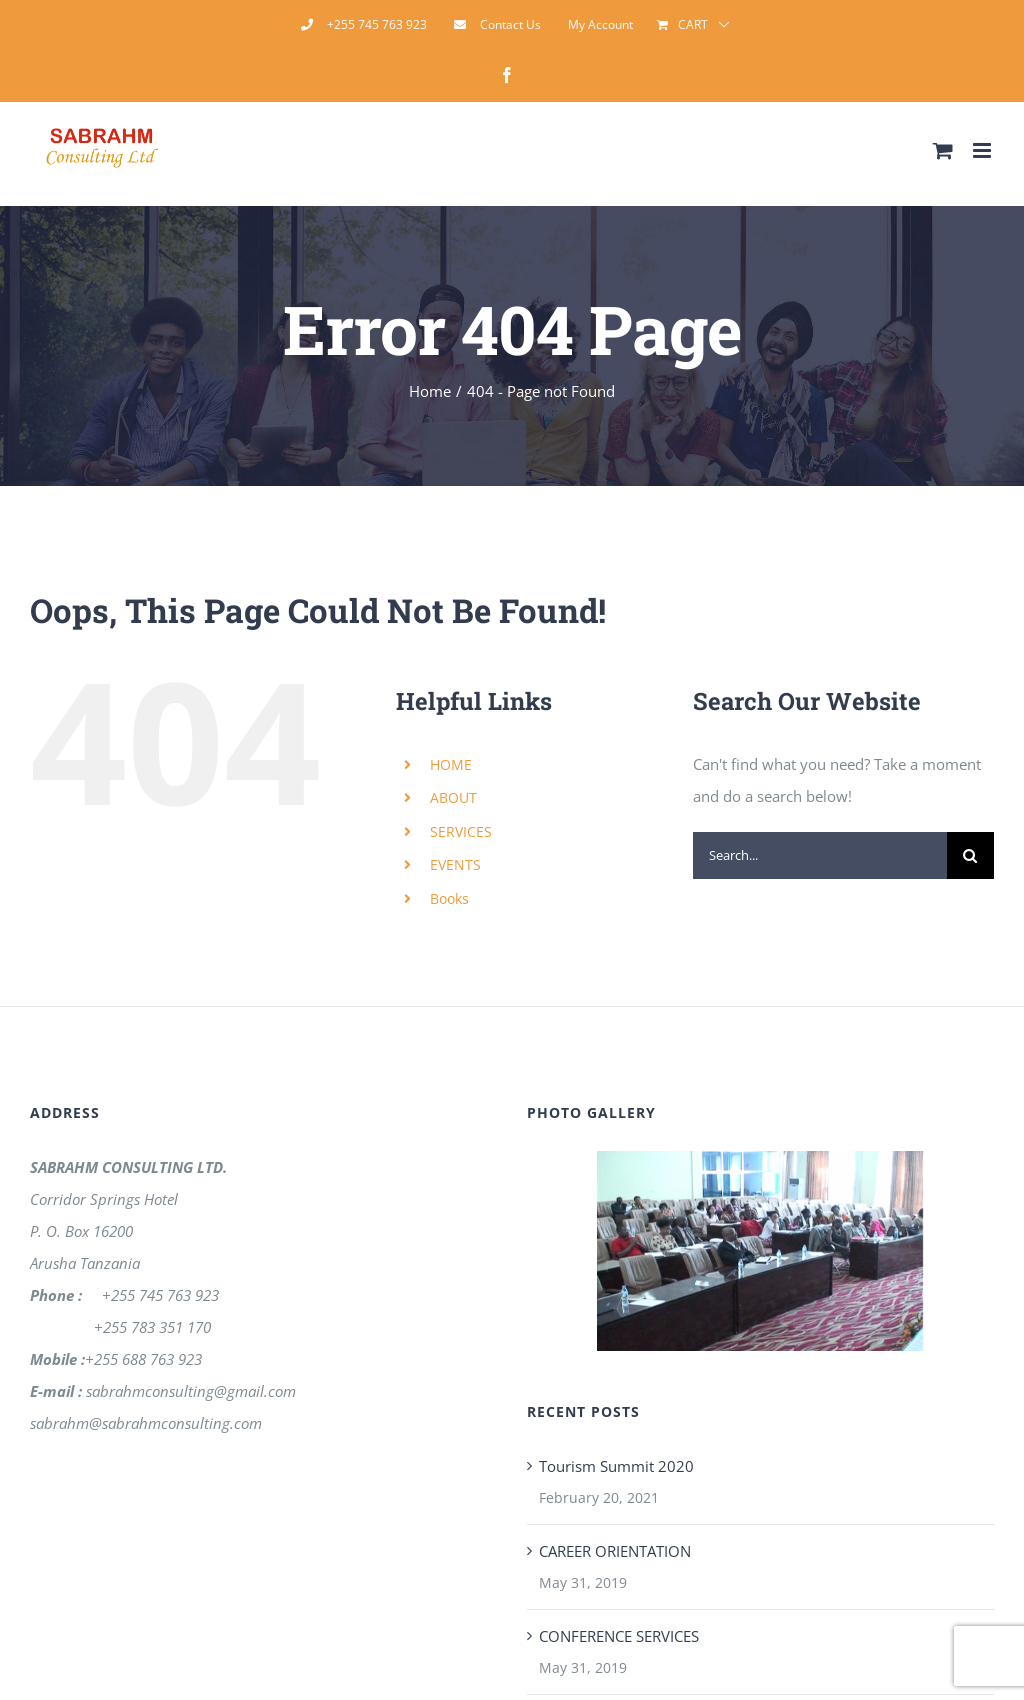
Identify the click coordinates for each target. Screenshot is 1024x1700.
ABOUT (453, 797)
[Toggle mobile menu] (983, 150)
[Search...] (820, 855)
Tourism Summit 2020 (616, 1466)
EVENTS (455, 864)
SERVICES (461, 831)
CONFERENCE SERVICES (619, 1636)
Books (449, 898)
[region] (760, 1251)
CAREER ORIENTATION (615, 1551)
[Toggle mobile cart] (943, 150)
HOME (451, 764)
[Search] (970, 855)
